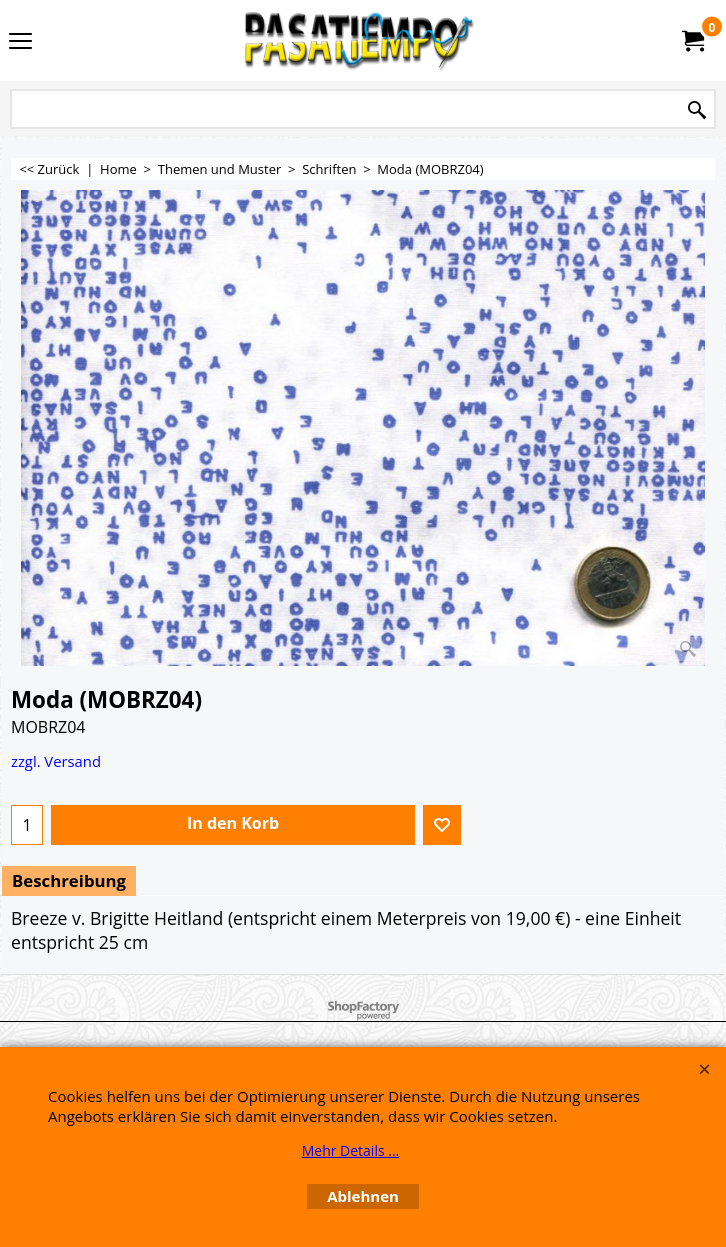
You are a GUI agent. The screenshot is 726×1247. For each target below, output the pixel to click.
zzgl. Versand (56, 761)
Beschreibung (69, 880)
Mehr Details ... (351, 1150)
